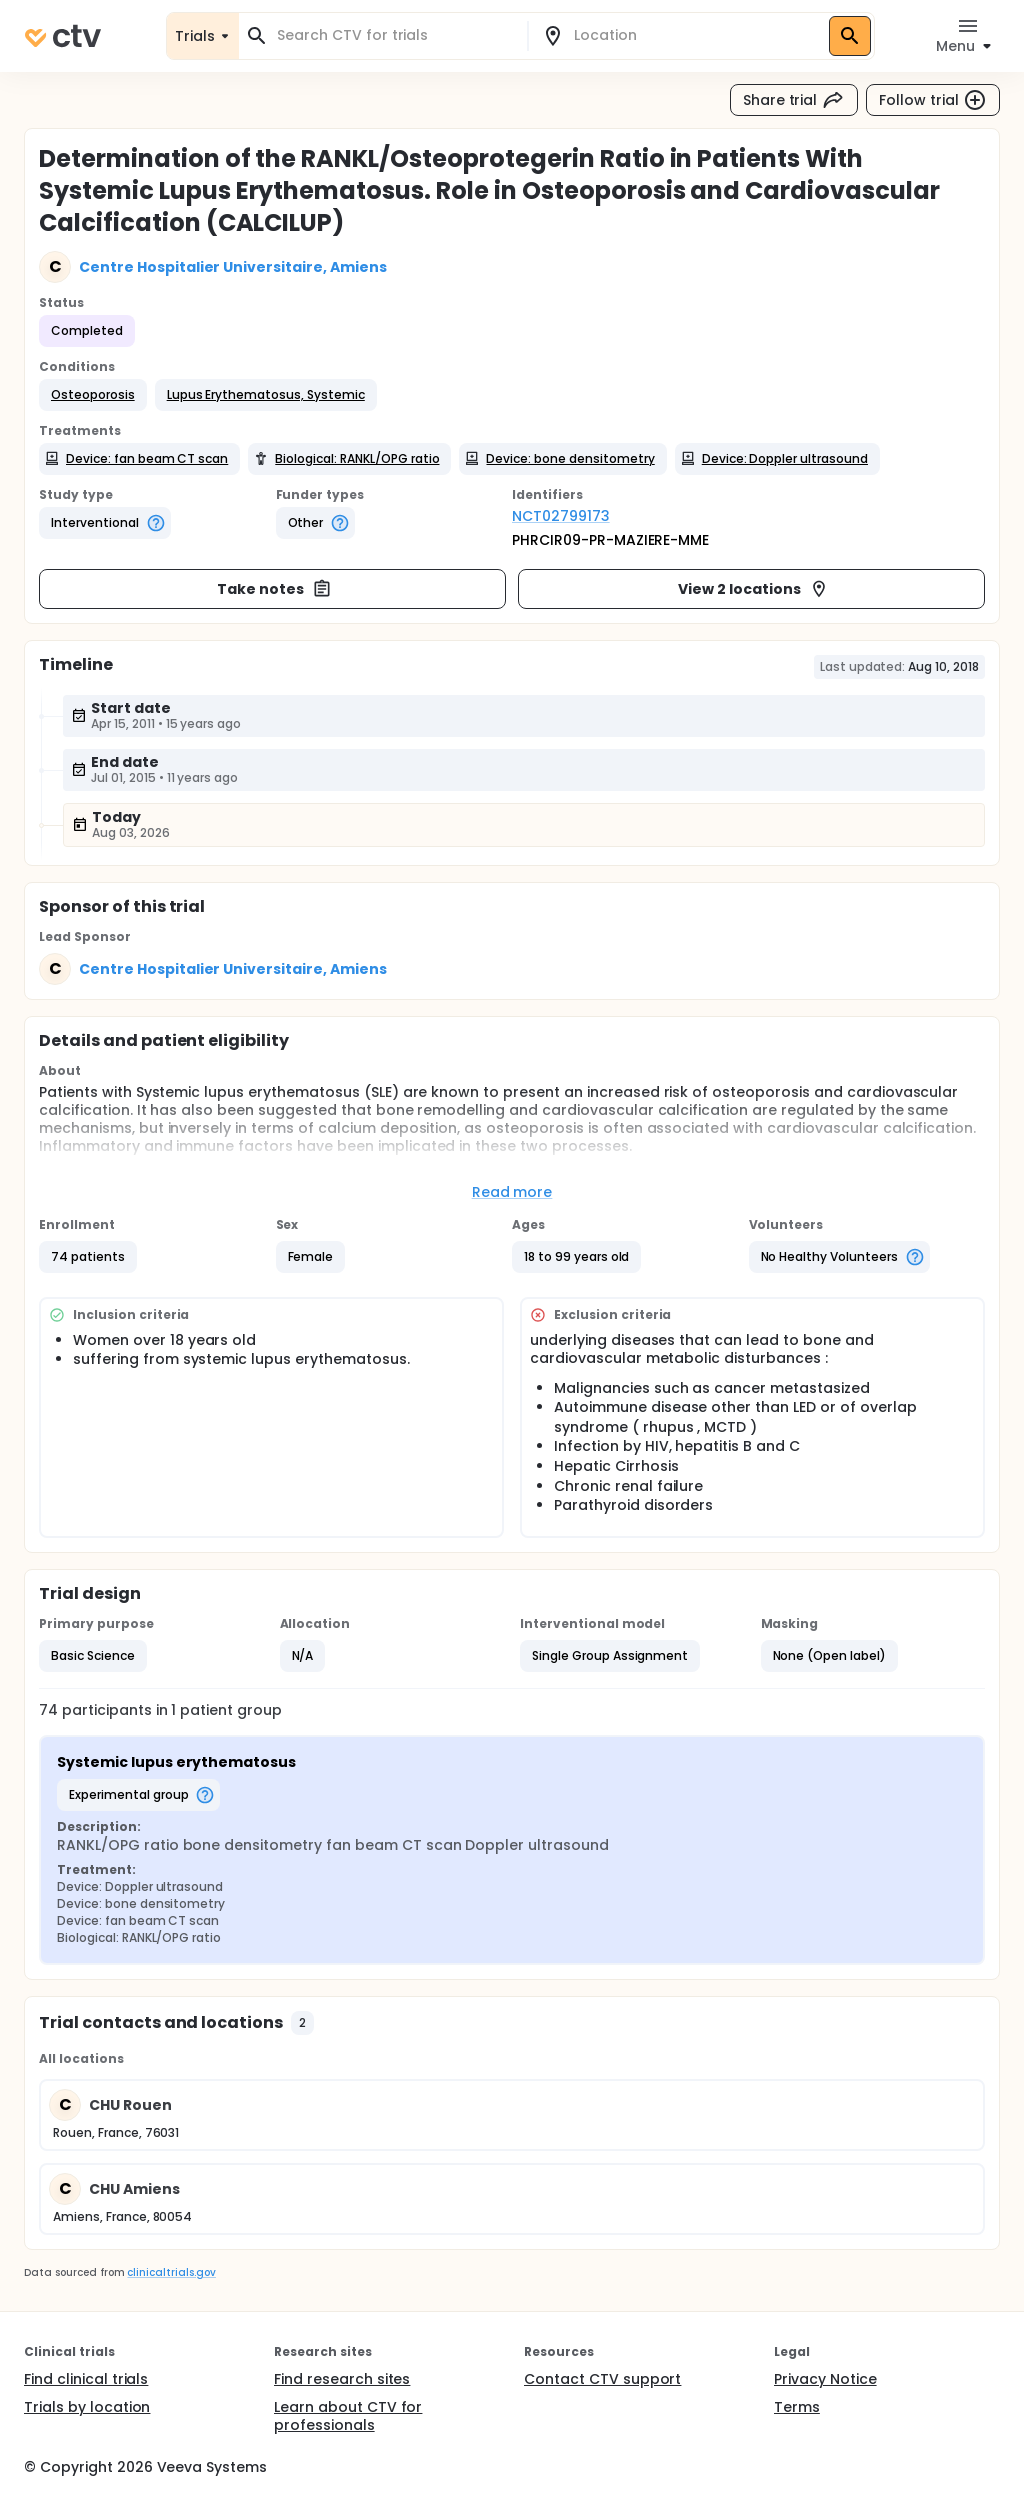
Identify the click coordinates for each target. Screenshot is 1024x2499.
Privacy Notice (825, 2379)
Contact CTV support (602, 2379)
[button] (93, 395)
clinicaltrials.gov (171, 2272)
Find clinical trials (86, 2379)
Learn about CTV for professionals (348, 2416)
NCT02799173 (561, 516)
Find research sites (342, 2379)
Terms (797, 2407)
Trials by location (87, 2407)
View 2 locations (753, 589)
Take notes (274, 589)
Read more (512, 1192)
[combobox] (395, 35)
